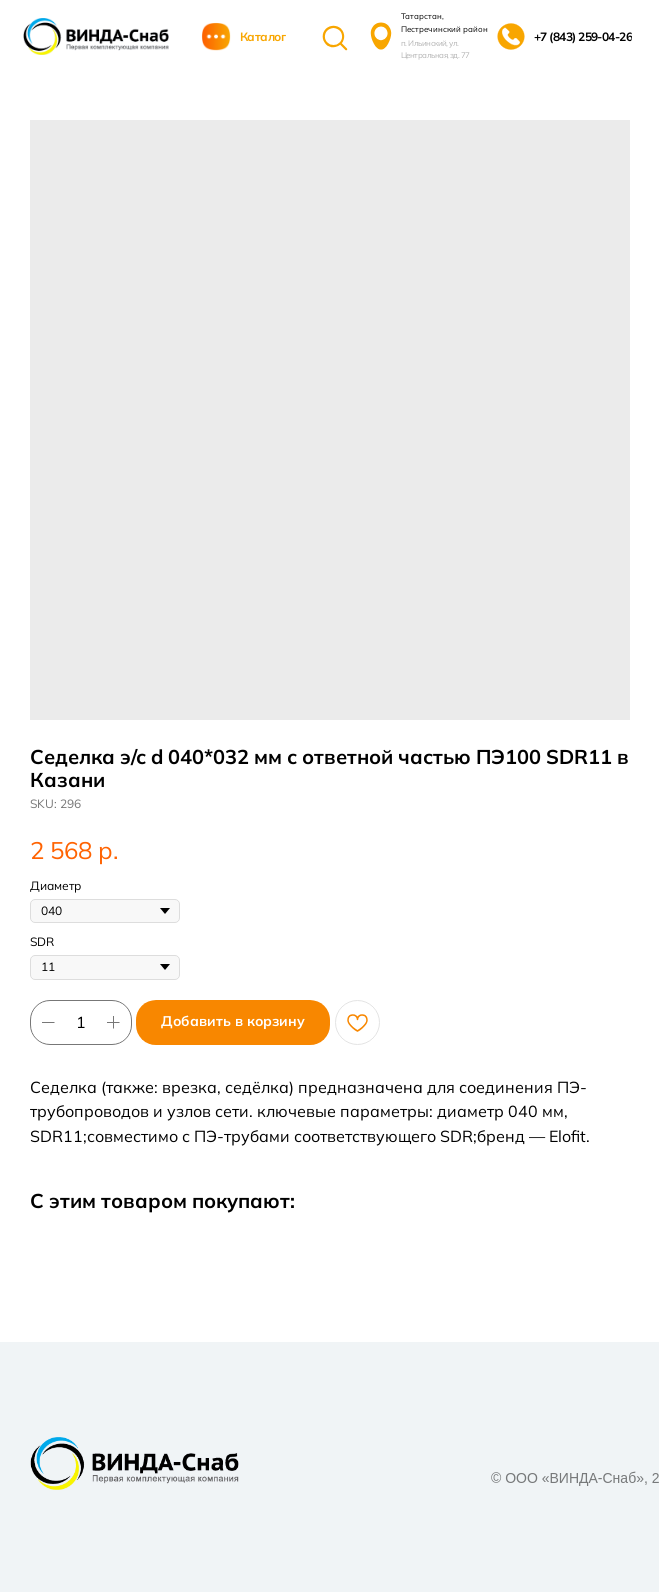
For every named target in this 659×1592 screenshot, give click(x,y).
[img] (96, 36)
